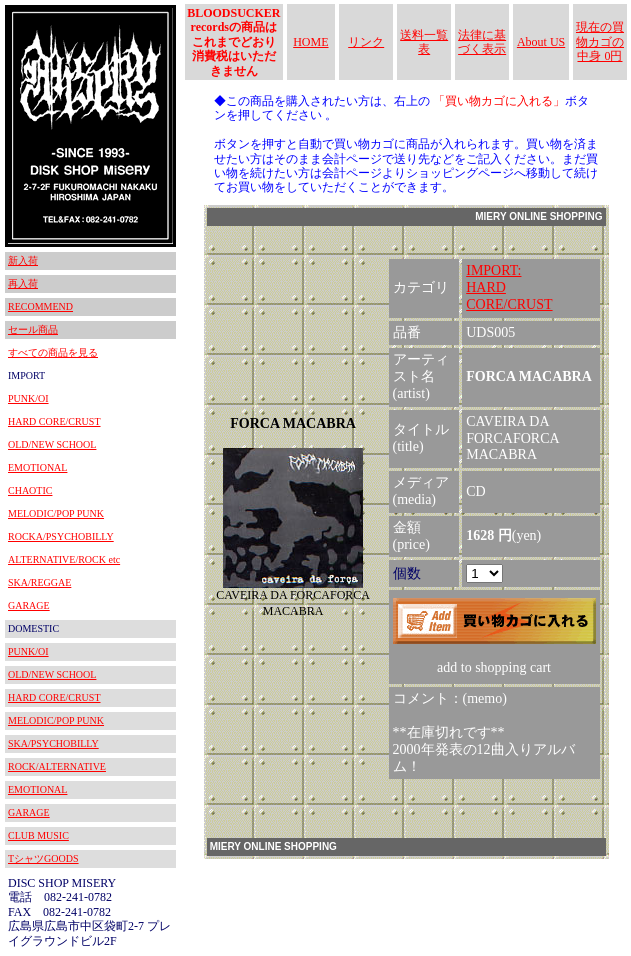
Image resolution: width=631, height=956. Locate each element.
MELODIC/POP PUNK (56, 513)
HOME (310, 42)
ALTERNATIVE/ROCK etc (64, 559)
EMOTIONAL (37, 467)
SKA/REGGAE (39, 582)
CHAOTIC (30, 490)
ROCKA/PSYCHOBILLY (61, 536)
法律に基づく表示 (482, 42)
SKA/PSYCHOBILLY (53, 743)
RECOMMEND (40, 306)
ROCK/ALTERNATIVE (57, 766)
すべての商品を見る (53, 352)
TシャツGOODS (43, 858)
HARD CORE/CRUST (54, 421)
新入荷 (23, 260)
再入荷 (23, 283)
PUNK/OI (28, 398)
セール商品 (33, 329)
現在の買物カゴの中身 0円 (600, 41)
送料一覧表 (424, 42)
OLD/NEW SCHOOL (52, 444)
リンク (366, 42)
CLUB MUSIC (38, 835)
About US (541, 42)
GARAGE (29, 605)
